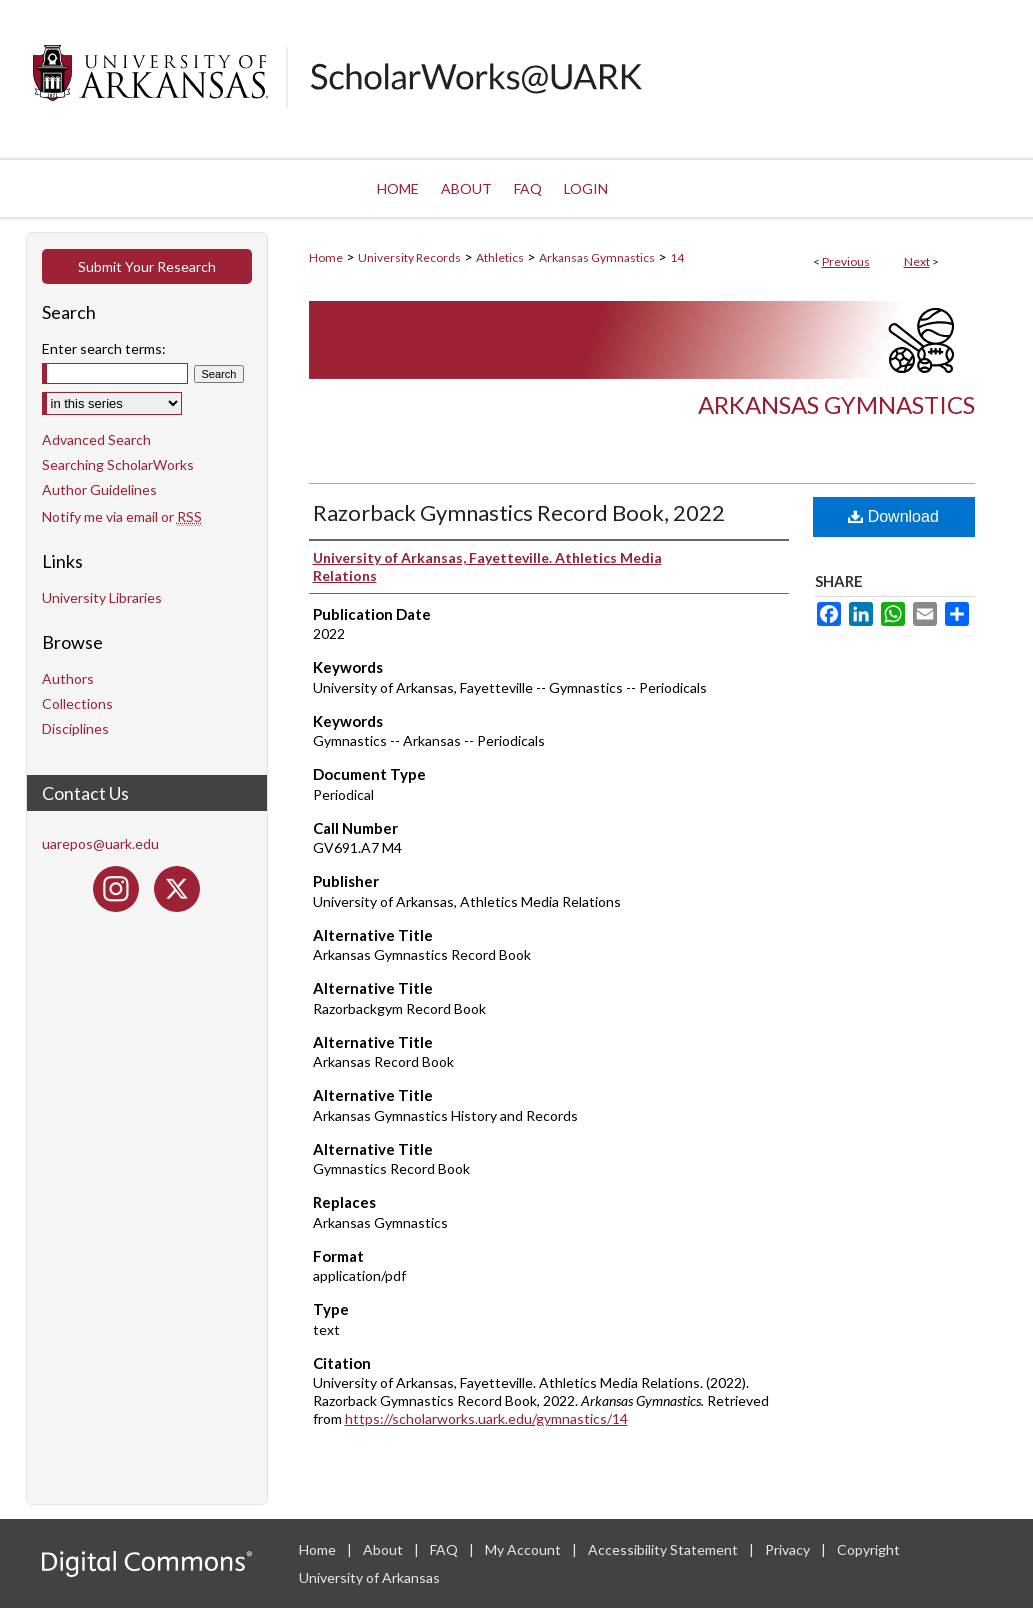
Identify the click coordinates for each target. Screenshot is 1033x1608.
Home (326, 257)
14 (677, 257)
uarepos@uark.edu (100, 843)
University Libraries (102, 597)
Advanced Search (96, 439)
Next (917, 261)
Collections (77, 703)
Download (893, 516)
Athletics (500, 257)
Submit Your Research (147, 266)
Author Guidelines (99, 489)
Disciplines (75, 728)
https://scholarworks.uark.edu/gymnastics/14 (486, 1418)
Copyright (868, 1549)
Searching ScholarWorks (118, 464)
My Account (524, 1549)
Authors (68, 678)
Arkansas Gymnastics (597, 257)
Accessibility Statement (664, 1549)
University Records (409, 257)
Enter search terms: (104, 348)
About (384, 1549)
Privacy (789, 1549)
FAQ (445, 1549)
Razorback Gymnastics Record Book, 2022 (519, 512)
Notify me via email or (122, 516)
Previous (846, 261)
